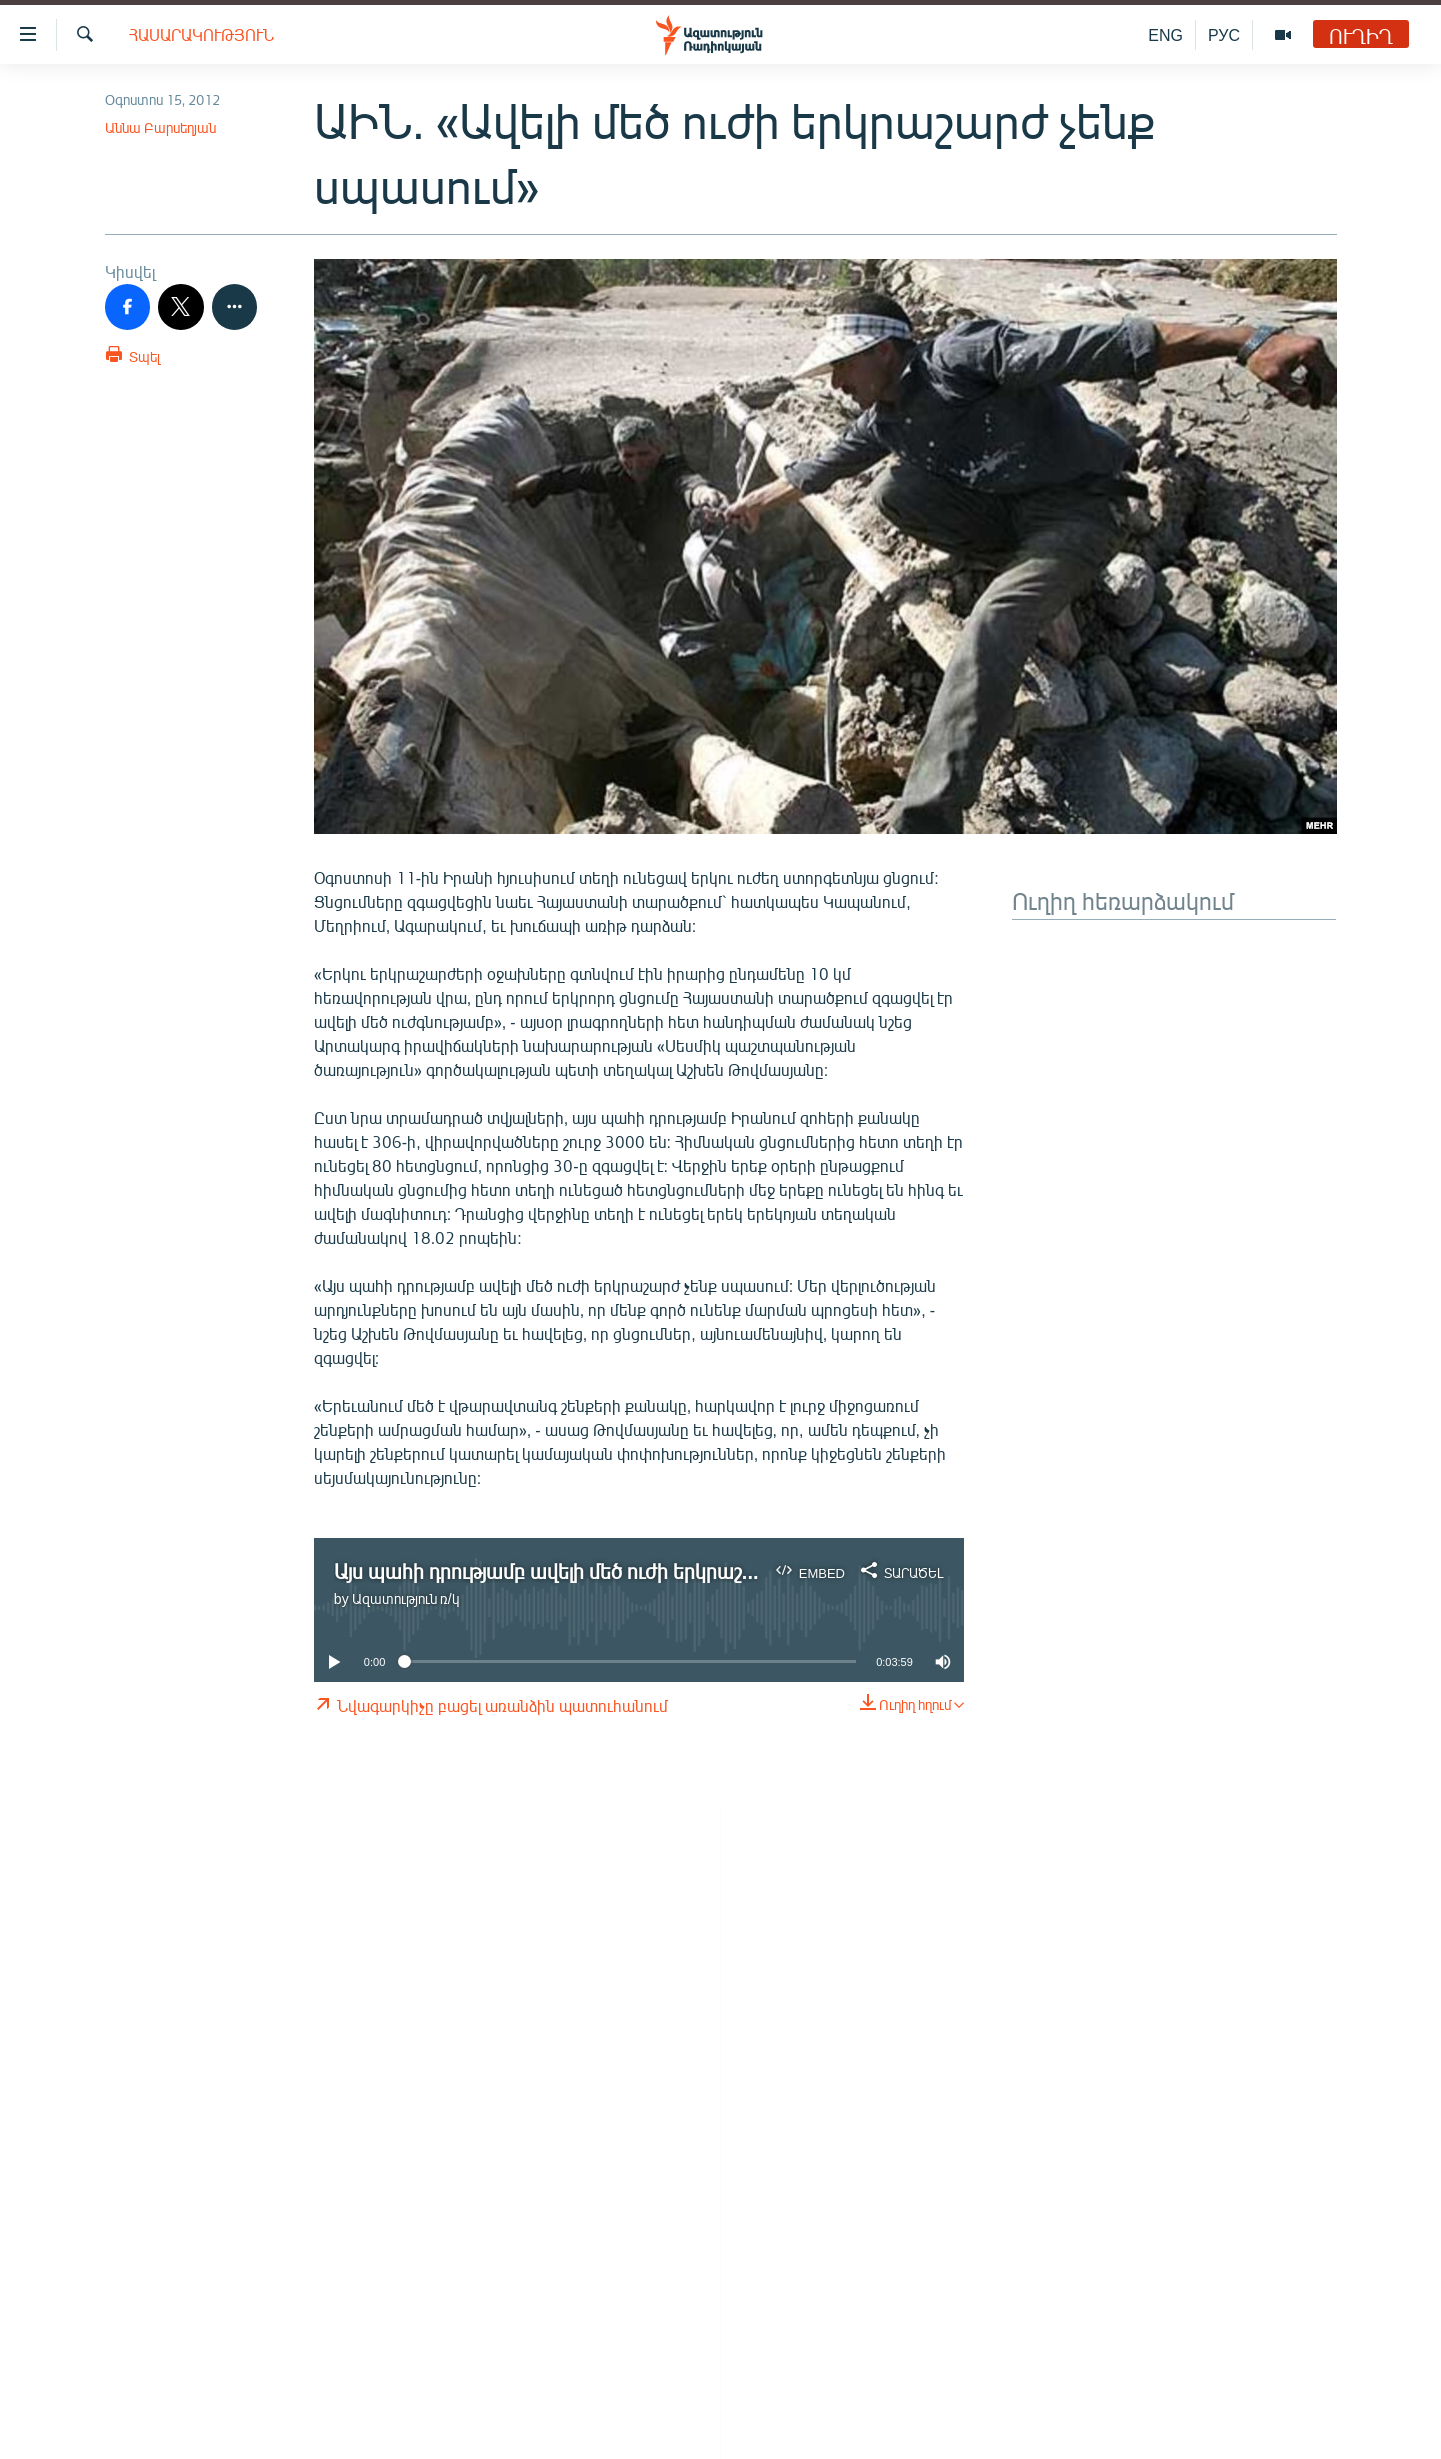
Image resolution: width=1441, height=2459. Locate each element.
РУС (1224, 34)
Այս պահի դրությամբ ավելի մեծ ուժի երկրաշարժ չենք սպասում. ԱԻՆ (651, 1570)
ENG (1165, 34)
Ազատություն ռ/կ (405, 1598)
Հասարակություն (201, 34)
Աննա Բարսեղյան (160, 127)
